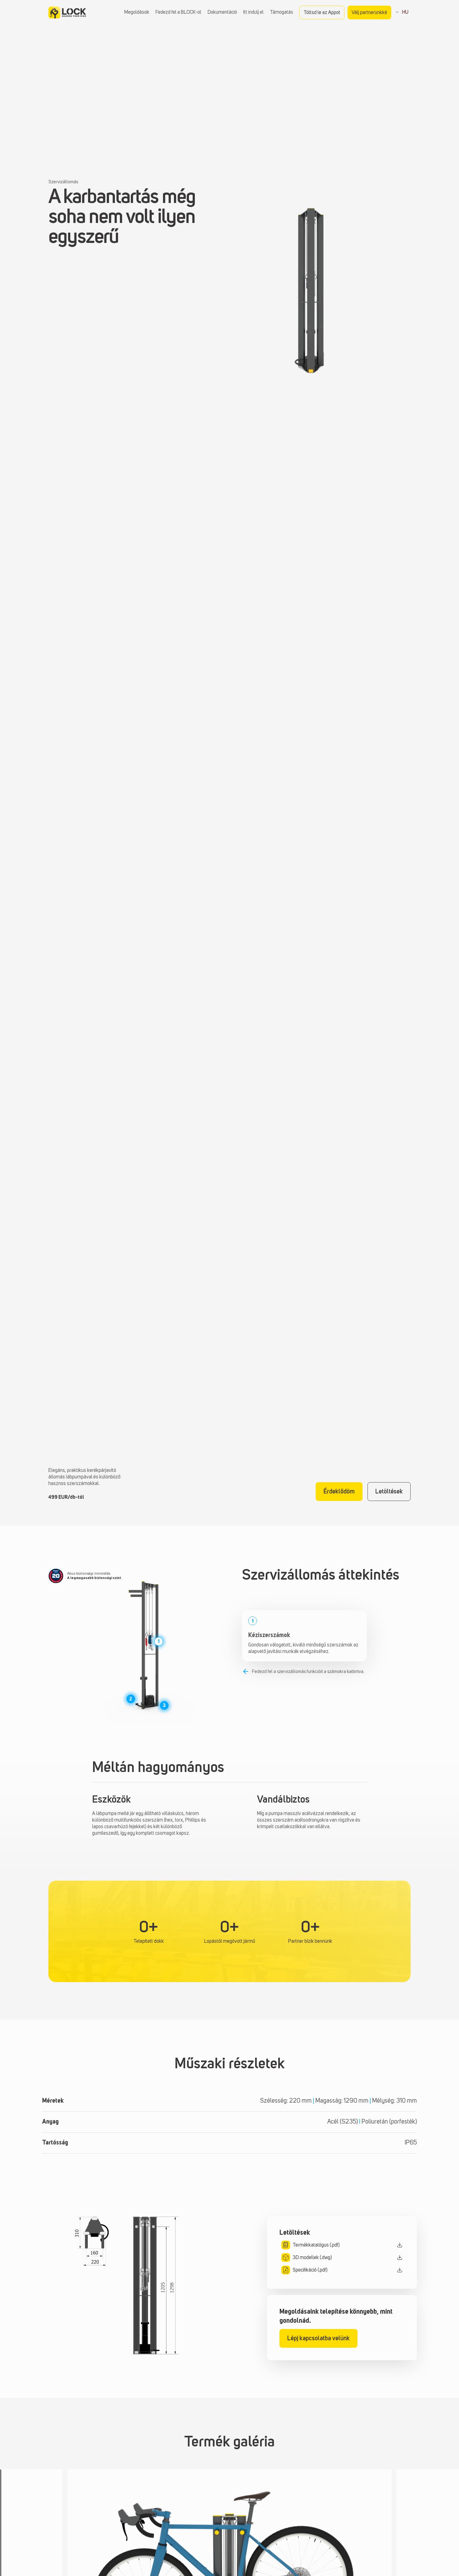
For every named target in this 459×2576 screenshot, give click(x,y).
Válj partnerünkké (369, 12)
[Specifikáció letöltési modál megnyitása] (341, 2270)
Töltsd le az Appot (322, 12)
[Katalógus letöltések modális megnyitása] (341, 2245)
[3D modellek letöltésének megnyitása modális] (341, 2257)
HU (404, 12)
